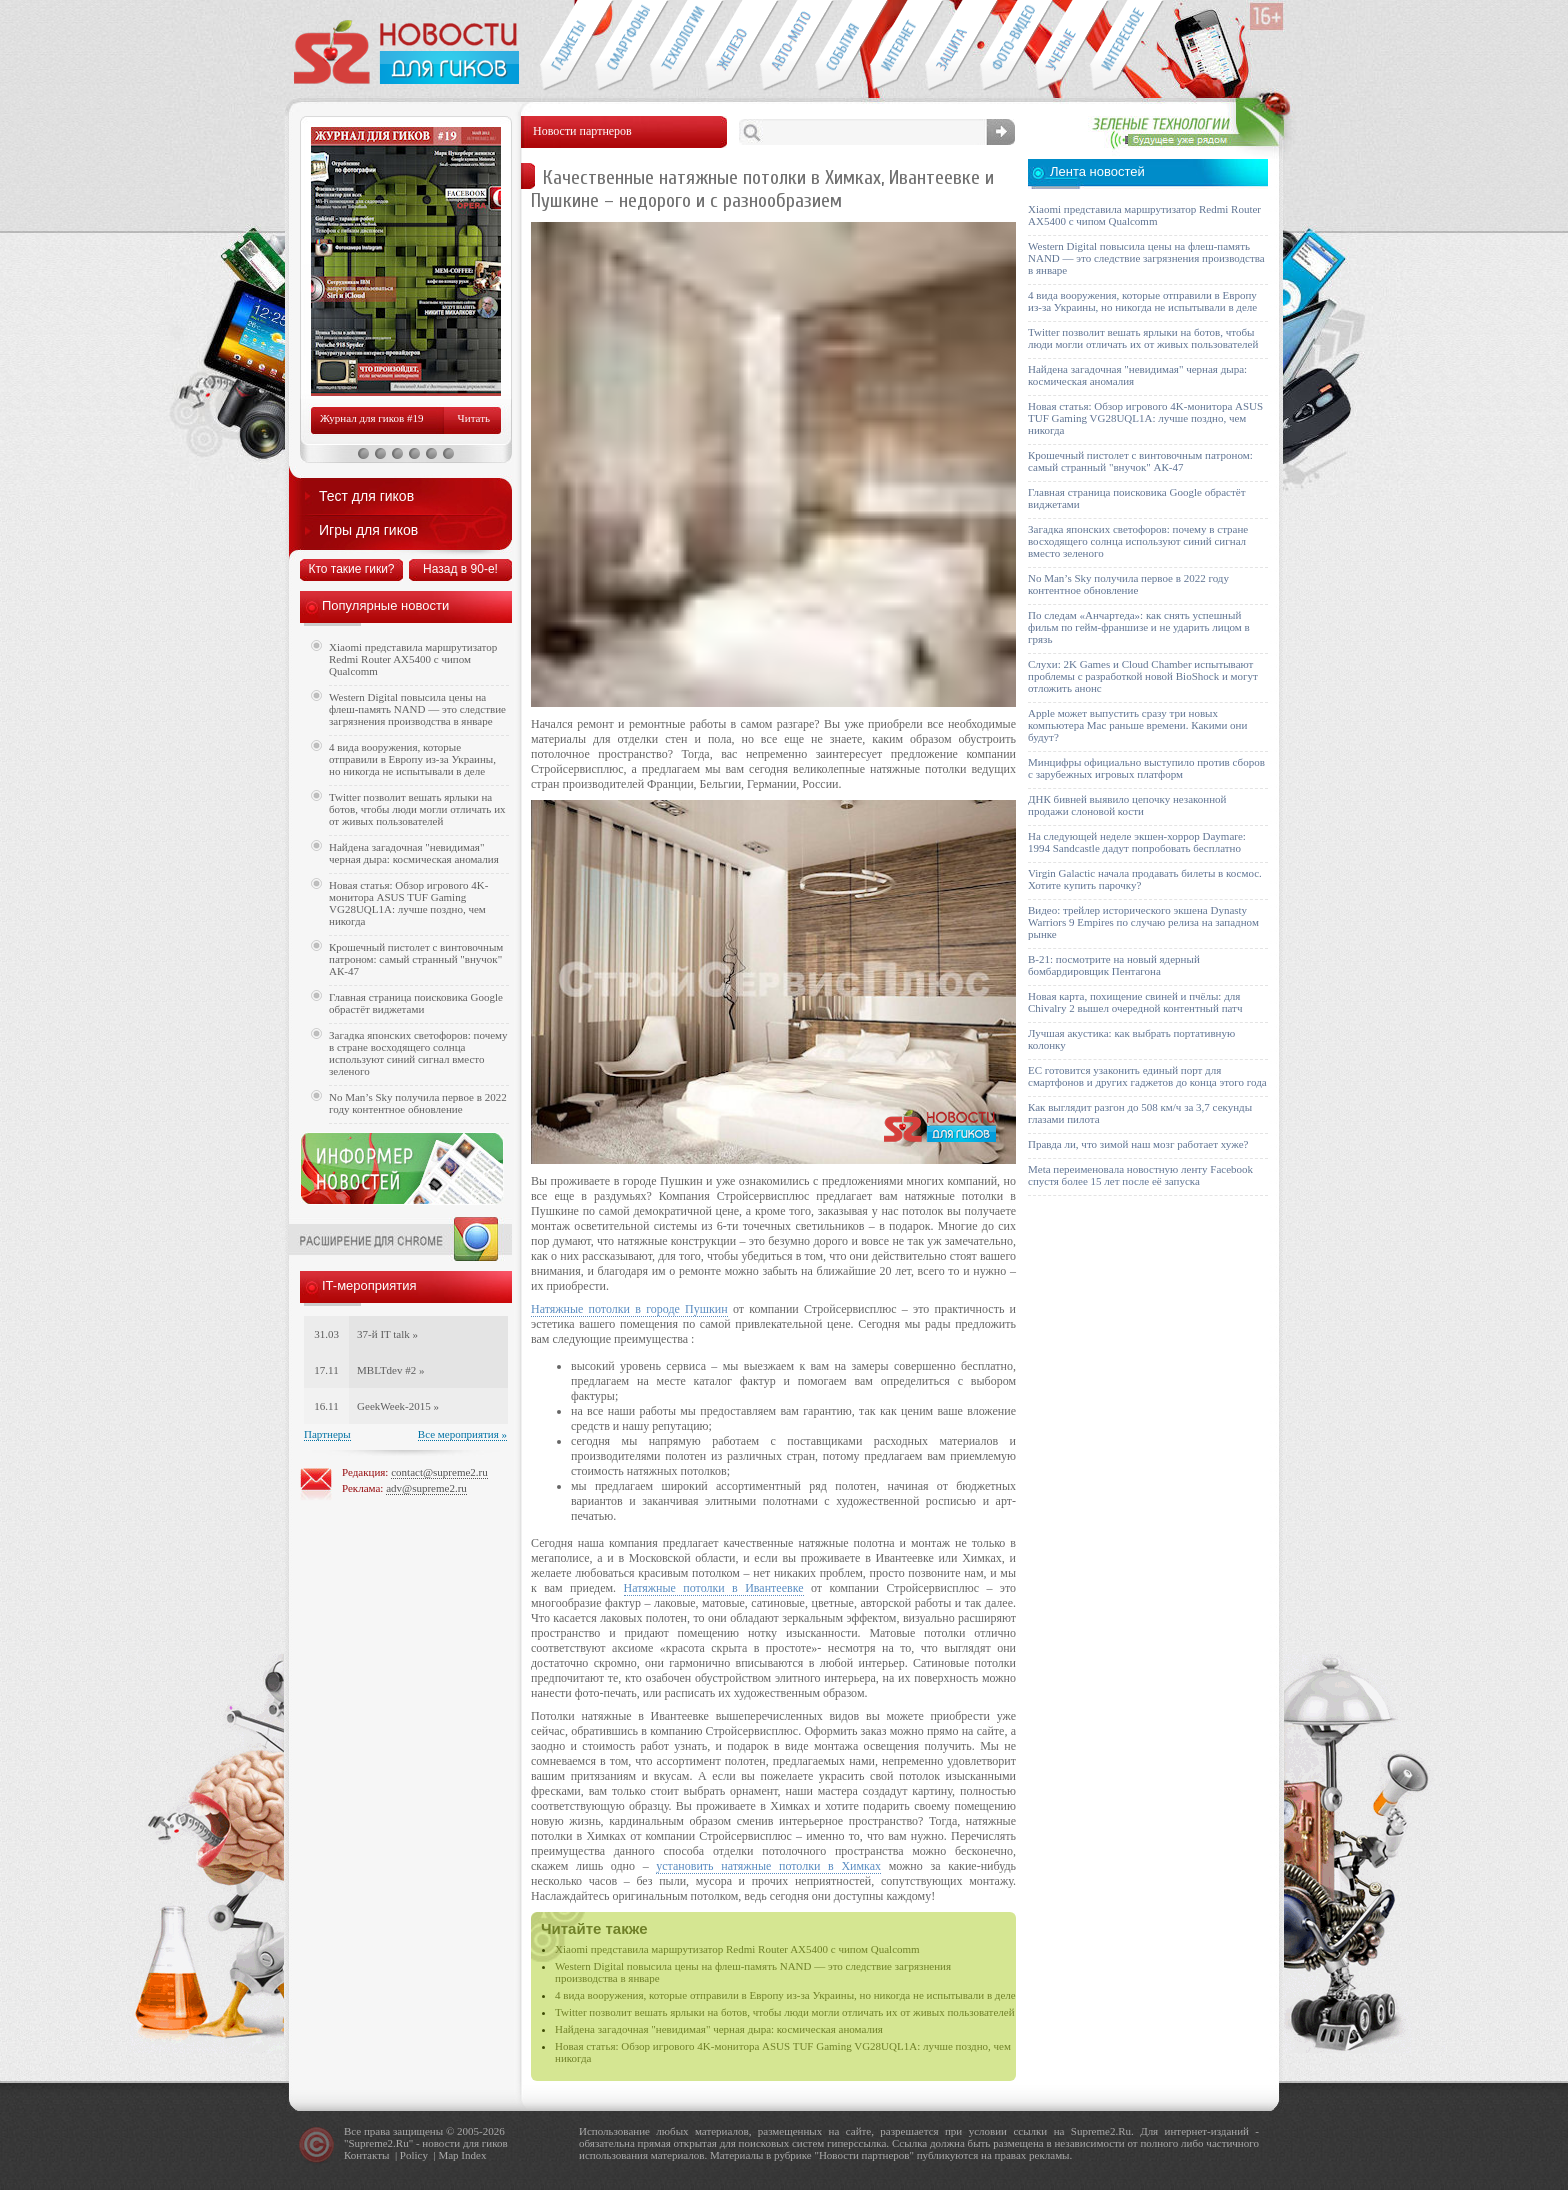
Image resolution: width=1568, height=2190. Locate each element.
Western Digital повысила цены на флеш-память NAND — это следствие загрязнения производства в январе (417, 709)
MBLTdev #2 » (390, 1370)
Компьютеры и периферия (732, 46)
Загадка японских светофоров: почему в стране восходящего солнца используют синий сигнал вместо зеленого (418, 1053)
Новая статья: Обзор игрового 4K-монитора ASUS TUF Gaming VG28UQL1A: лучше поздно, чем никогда (408, 903)
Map (448, 2155)
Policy (414, 2155)
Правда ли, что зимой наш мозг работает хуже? (1138, 1144)
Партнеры (327, 1434)
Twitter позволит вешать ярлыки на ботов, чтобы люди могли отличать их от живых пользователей (785, 2012)
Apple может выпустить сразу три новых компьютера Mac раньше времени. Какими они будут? (1137, 725)
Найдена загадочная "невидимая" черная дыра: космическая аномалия (719, 2029)
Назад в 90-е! (460, 569)
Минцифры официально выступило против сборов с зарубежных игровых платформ (1146, 768)
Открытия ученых (1062, 46)
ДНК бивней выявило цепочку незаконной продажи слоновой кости (1127, 805)
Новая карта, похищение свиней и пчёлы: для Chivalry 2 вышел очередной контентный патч (1135, 1002)
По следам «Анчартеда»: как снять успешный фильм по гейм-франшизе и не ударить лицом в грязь (1139, 627)
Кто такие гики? (351, 569)
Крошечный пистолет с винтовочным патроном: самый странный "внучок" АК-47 (416, 959)
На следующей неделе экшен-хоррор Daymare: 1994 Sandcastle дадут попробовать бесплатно (1137, 842)
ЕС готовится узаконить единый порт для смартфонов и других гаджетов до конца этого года (1147, 1076)
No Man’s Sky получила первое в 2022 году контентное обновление (418, 1103)
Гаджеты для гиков (567, 46)
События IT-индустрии (842, 46)
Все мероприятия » (462, 1434)
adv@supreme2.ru (426, 1488)
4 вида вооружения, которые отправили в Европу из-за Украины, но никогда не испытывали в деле (785, 1995)
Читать (474, 418)
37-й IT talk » (387, 1334)
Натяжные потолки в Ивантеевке (714, 1588)
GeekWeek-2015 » (398, 1406)
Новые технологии (677, 46)
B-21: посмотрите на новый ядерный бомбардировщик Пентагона (1114, 965)
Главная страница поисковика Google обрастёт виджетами (416, 1003)
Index (473, 2155)
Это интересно (1127, 46)
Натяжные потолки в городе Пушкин (629, 1309)
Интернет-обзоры (897, 46)
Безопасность (952, 46)
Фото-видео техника (1007, 46)
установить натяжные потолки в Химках (768, 1866)
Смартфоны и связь (622, 46)
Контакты (366, 2155)
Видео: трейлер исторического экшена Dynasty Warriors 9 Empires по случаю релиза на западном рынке (1143, 922)
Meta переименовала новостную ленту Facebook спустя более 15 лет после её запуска (1140, 1175)
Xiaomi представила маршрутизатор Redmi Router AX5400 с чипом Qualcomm (737, 1949)
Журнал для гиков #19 (371, 418)
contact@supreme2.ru (439, 1472)
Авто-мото (787, 46)
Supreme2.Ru (379, 2143)
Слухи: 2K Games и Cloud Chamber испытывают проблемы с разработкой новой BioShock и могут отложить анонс (1143, 676)
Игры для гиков (368, 530)
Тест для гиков (366, 496)
